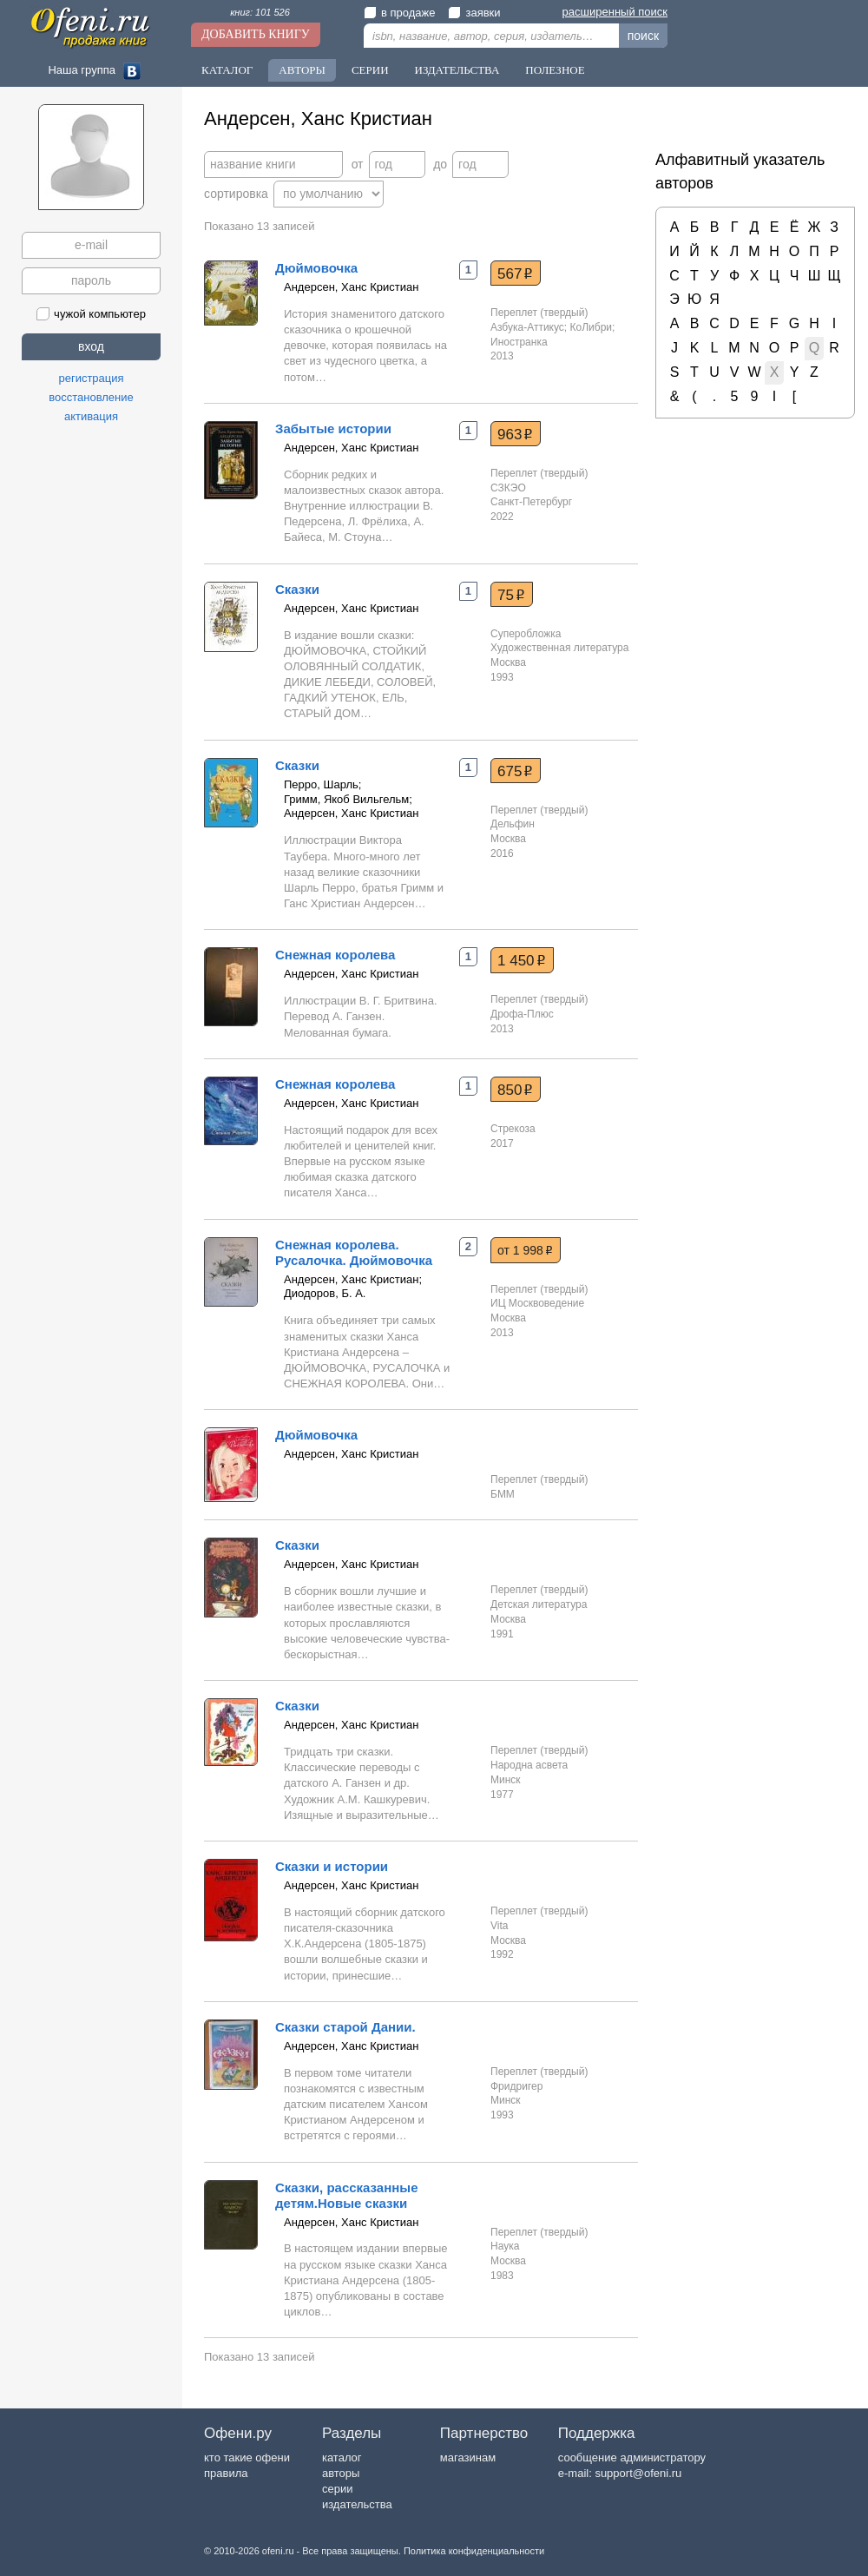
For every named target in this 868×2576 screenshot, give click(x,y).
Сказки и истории (331, 1866)
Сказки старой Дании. (345, 2026)
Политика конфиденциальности (474, 2551)
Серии (370, 69)
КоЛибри (591, 327)
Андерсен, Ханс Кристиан (351, 286)
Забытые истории (333, 428)
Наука (504, 2246)
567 (515, 273)
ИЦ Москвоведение (537, 1303)
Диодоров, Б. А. (324, 1293)
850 (515, 1089)
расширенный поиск (614, 11)
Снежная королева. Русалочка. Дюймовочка (353, 1252)
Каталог (227, 69)
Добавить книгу (255, 34)
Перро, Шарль (321, 784)
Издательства (457, 69)
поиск (643, 36)
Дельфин (512, 824)
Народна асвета (529, 1765)
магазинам (468, 2457)
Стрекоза (513, 1129)
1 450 (521, 960)
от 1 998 (525, 1250)
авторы (340, 2473)
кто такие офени (247, 2457)
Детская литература (538, 1604)
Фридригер (516, 2086)
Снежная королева (335, 954)
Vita (499, 1926)
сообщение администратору (632, 2457)
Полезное (554, 69)
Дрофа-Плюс (522, 1014)
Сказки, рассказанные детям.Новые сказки (346, 2195)
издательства (357, 2504)
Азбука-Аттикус (527, 327)
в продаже (399, 12)
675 (515, 771)
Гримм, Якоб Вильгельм (346, 799)
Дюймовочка (316, 267)
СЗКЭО (508, 488)
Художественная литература (559, 648)
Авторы (302, 69)
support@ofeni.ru (638, 2473)
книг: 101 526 (260, 12)
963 (515, 434)
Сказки (297, 589)
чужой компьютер (91, 313)
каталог (342, 2457)
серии (337, 2488)
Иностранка (519, 342)
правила (225, 2473)
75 (511, 594)
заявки (474, 12)
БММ (502, 1494)
